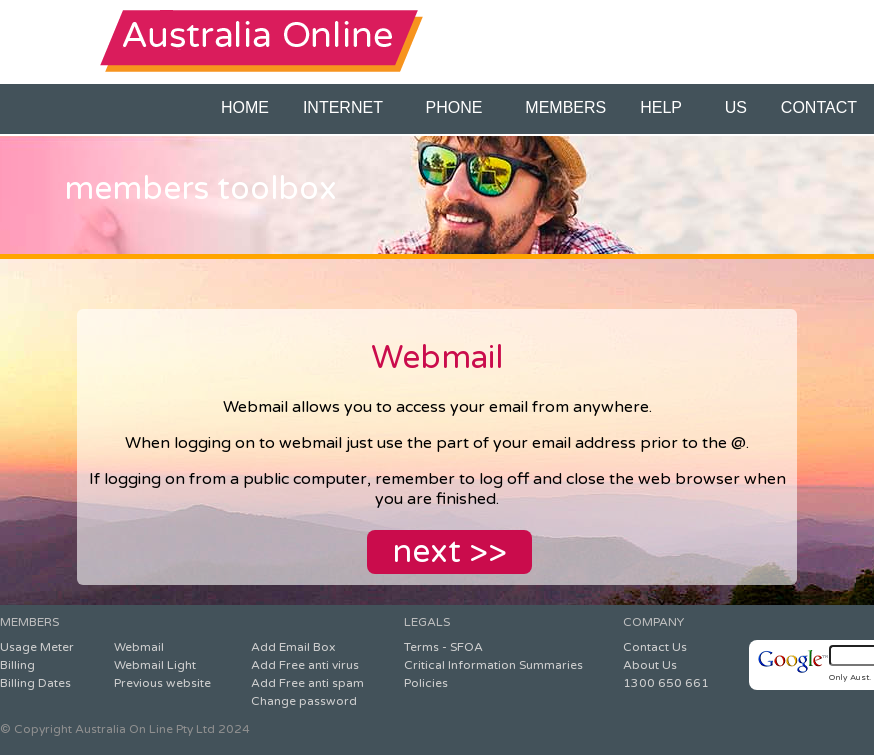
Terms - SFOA (443, 647)
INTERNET (347, 107)
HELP (665, 107)
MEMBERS (565, 107)
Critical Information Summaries (493, 665)
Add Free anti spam (307, 683)
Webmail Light (155, 665)
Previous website (162, 683)
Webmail (139, 647)
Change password (304, 701)
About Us (650, 665)
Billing (17, 665)
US (736, 107)
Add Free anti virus (305, 665)
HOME (245, 107)
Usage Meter (37, 647)
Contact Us (655, 647)
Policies (426, 683)
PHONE (459, 107)
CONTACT (819, 107)
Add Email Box (293, 647)
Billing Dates (35, 683)
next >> (449, 552)
